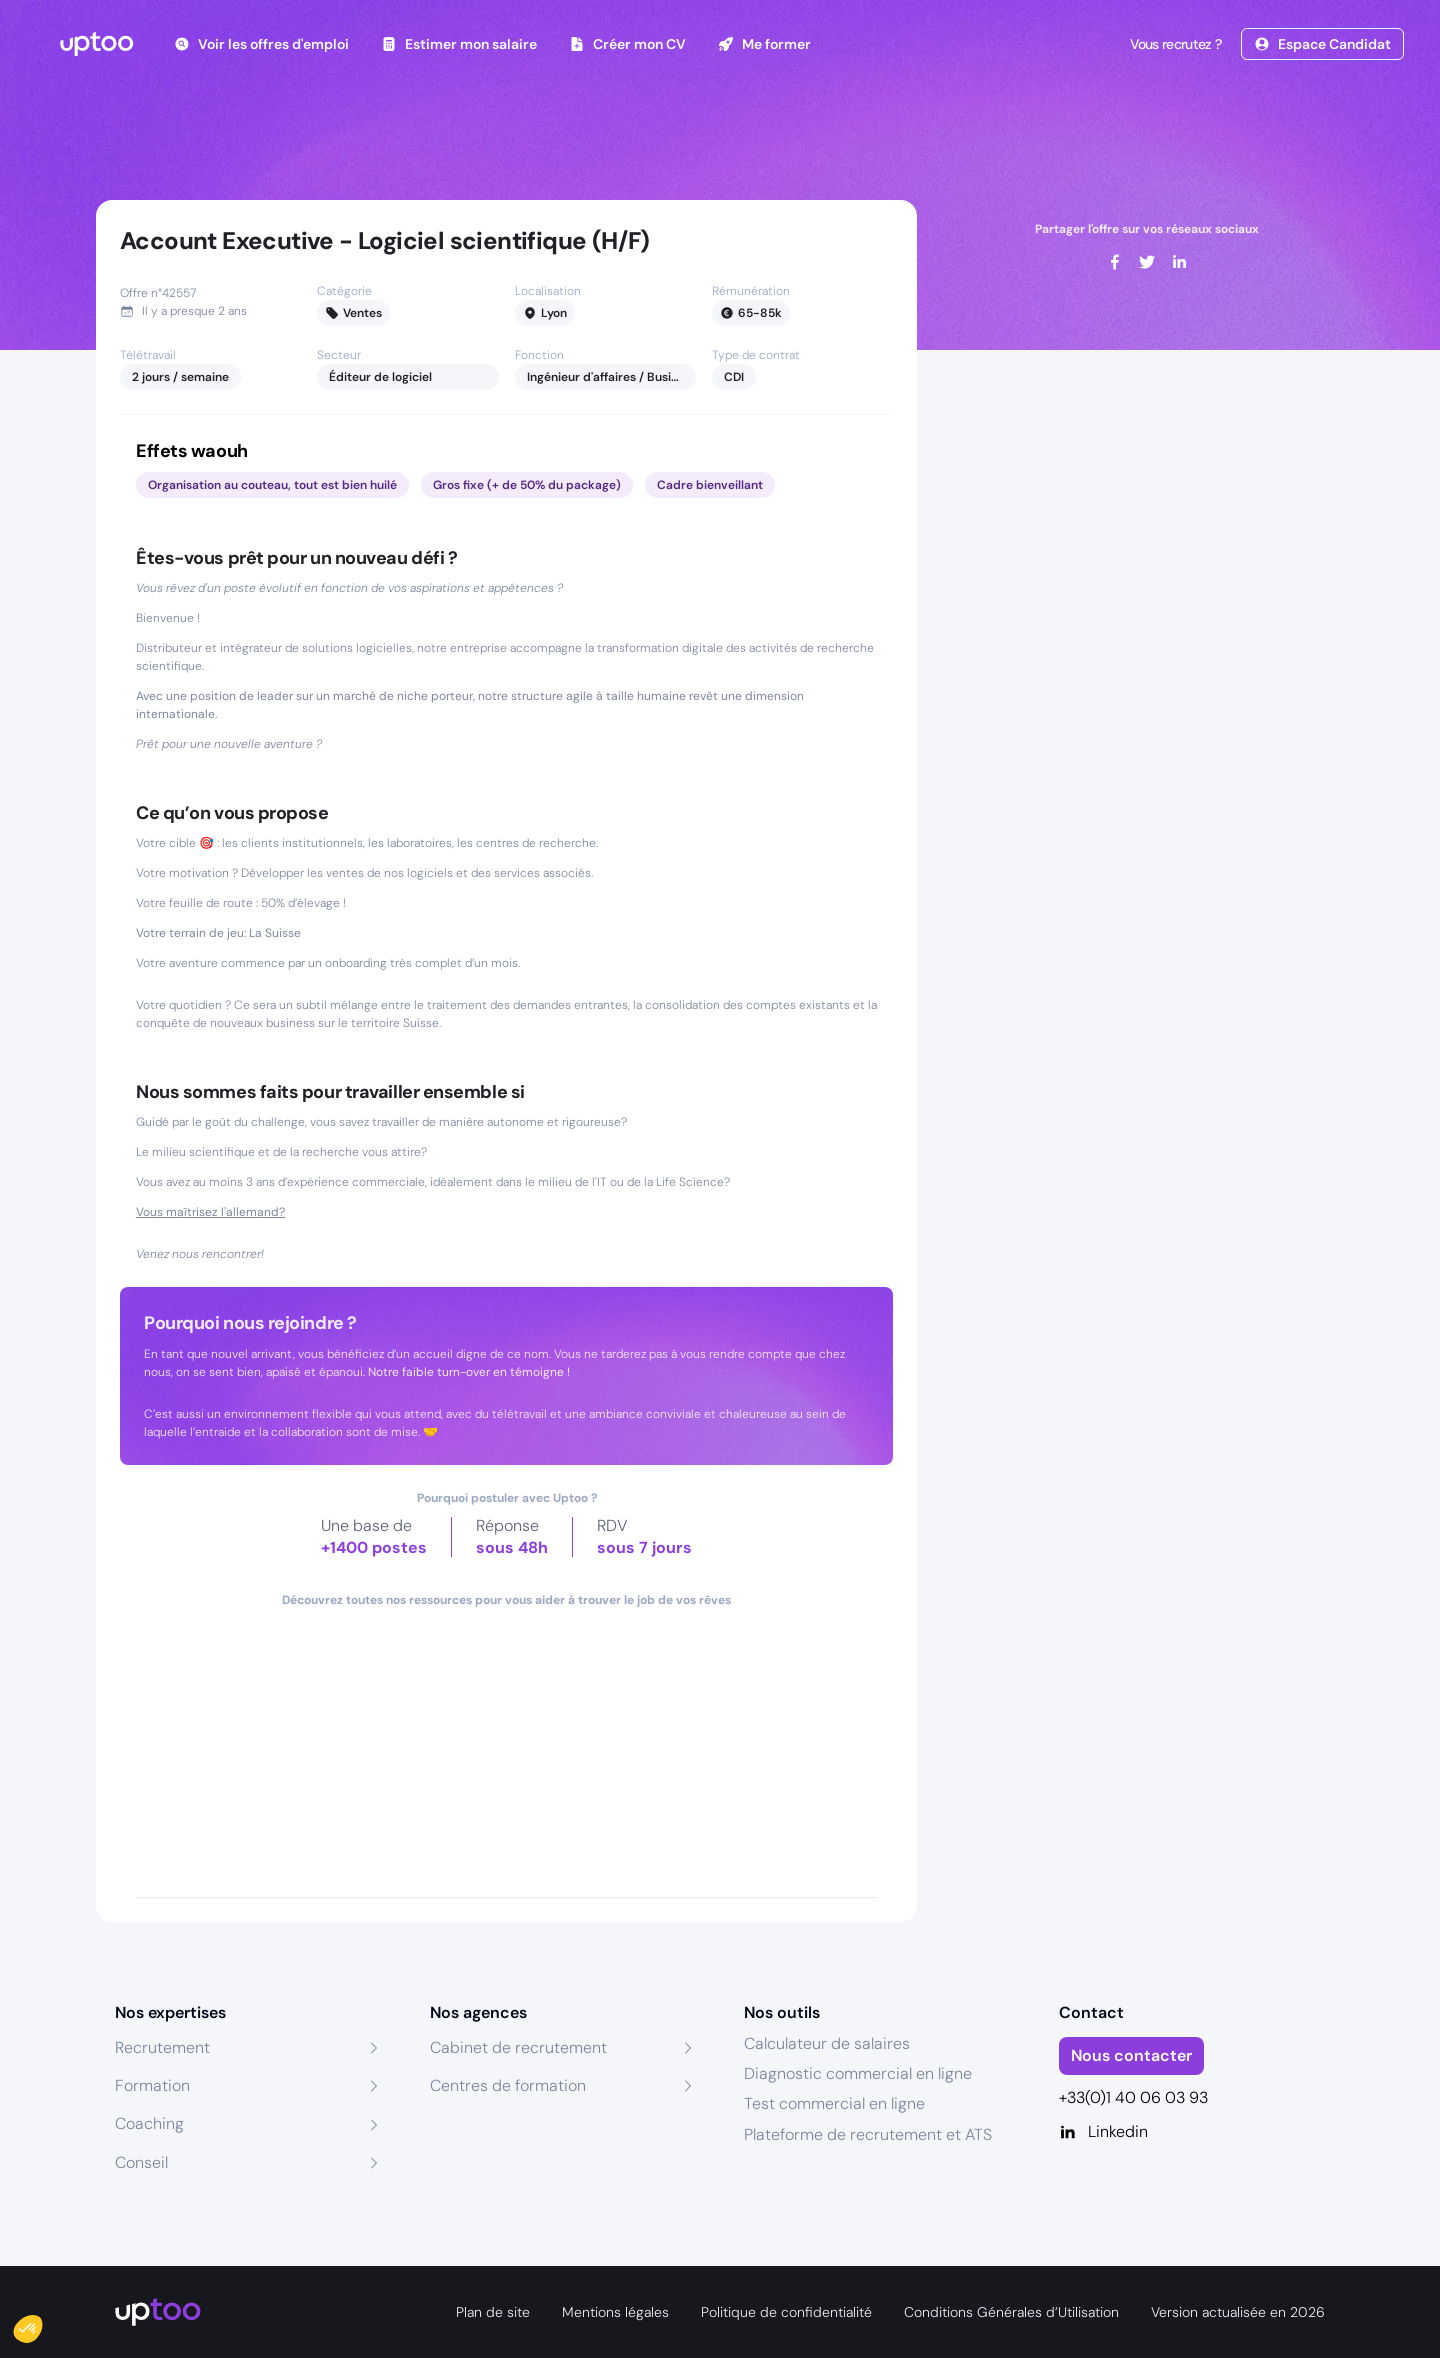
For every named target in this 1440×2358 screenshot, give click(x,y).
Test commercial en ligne (834, 2103)
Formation (152, 2085)
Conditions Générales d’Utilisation (1011, 2312)
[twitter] (1147, 262)
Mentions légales (615, 2312)
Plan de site (493, 2312)
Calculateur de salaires (827, 2043)
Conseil (141, 2162)
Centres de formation (508, 2085)
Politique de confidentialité (786, 2312)
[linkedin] (1179, 262)
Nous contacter (1131, 2055)
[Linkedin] (1192, 2132)
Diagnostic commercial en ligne (858, 2073)
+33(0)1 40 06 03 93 (1133, 2097)
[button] (42, 2324)
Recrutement (162, 2047)
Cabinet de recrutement (518, 2047)
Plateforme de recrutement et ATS (868, 2134)
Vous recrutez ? (1174, 44)
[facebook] (1115, 262)
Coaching (149, 2123)
